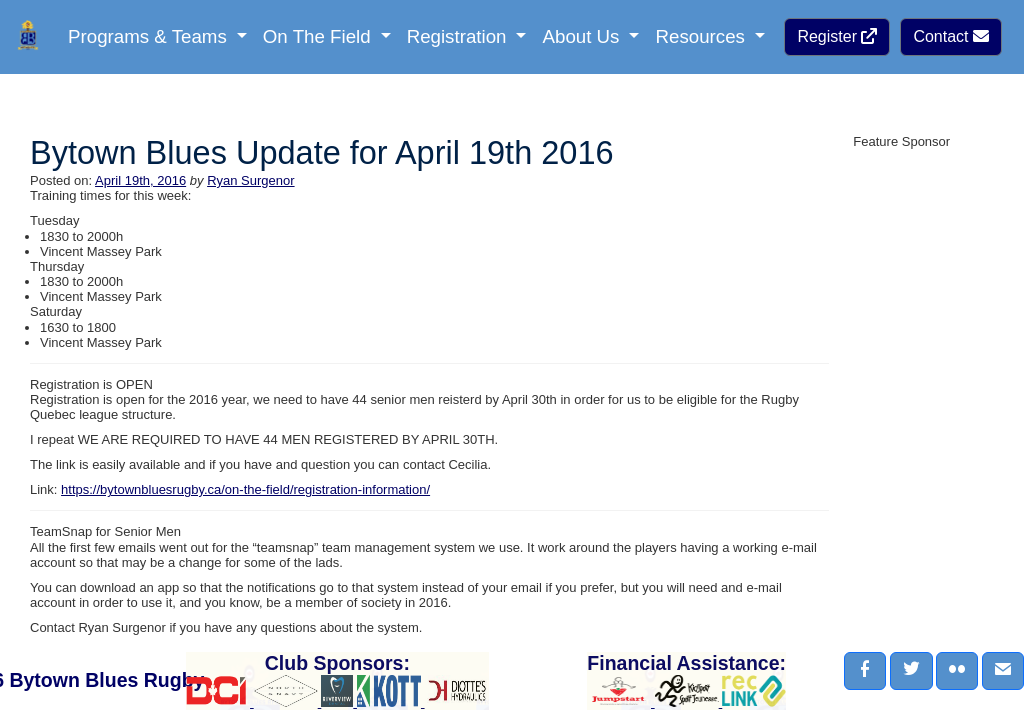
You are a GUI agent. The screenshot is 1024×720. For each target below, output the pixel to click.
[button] (865, 671)
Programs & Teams (150, 36)
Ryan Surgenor (250, 180)
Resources (702, 36)
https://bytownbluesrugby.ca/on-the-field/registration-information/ (245, 489)
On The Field (319, 36)
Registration (459, 36)
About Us (583, 36)
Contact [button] (951, 36)
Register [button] (837, 36)
